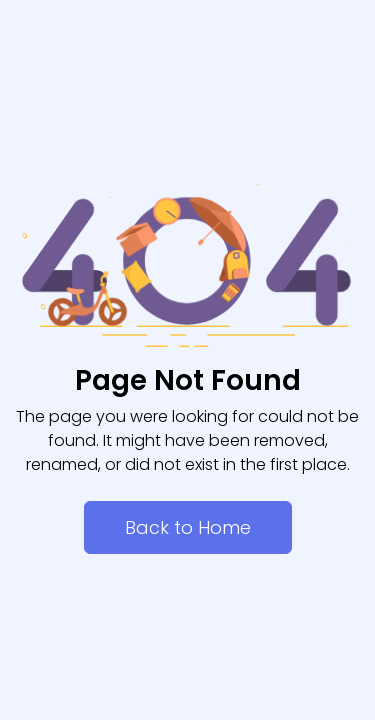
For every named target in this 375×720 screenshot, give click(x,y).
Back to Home (188, 527)
